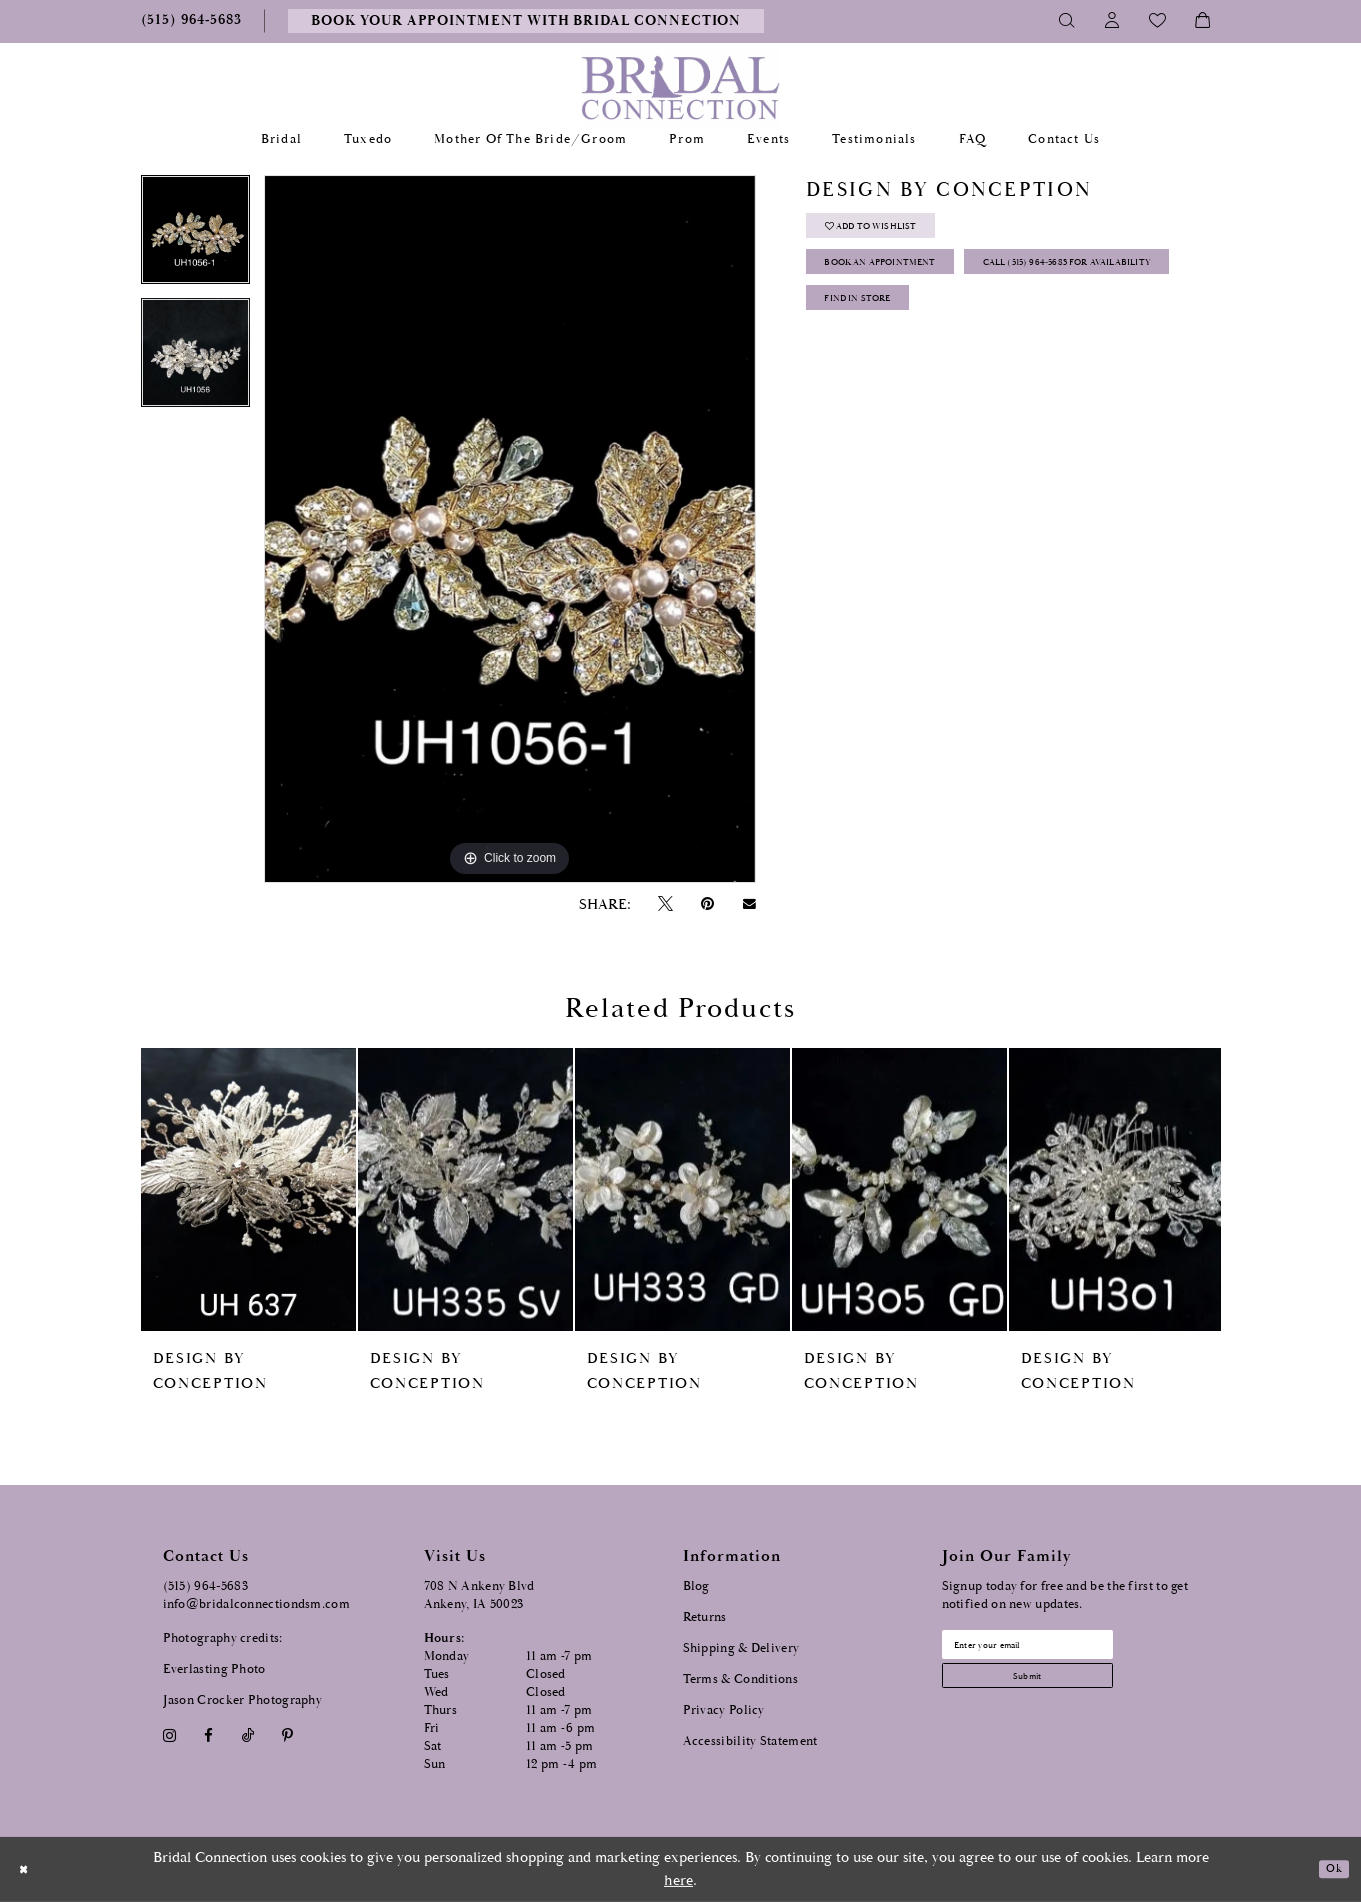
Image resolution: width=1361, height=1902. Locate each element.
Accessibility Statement (750, 1741)
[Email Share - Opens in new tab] (749, 904)
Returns (705, 1617)
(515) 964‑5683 (206, 1586)
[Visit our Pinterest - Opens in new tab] (287, 1735)
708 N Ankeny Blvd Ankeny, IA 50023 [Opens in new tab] (479, 1595)
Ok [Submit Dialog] (1328, 1869)
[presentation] (248, 1189)
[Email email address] (1062, 1650)
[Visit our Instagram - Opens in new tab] (170, 1735)
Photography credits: (223, 1638)
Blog (696, 1586)
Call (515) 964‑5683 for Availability (951, 335)
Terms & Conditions (740, 1679)
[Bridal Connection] (680, 87)
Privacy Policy (724, 1710)
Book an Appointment (911, 285)
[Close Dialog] (29, 1869)
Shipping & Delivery (741, 1648)
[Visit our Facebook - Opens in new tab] (209, 1735)
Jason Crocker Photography (243, 1700)
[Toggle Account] (1112, 21)
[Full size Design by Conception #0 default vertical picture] (510, 529)
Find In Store (878, 385)
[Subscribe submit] (1062, 1692)
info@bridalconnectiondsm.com (256, 1604)
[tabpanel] (195, 236)
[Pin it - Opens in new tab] (708, 904)
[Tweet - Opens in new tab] (666, 904)
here (678, 1880)
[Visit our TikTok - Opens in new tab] (247, 1735)
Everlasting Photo (214, 1669)
